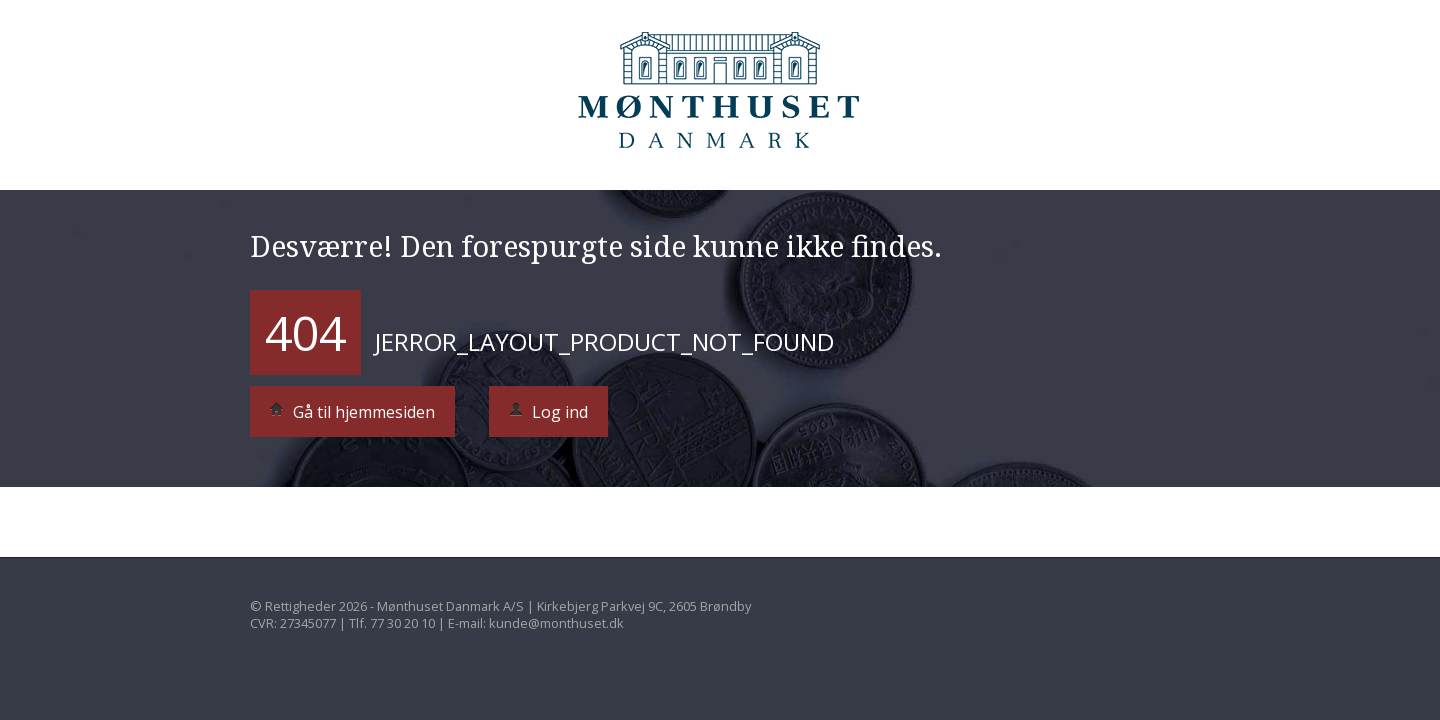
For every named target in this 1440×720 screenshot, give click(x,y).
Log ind (548, 412)
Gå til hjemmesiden (352, 412)
